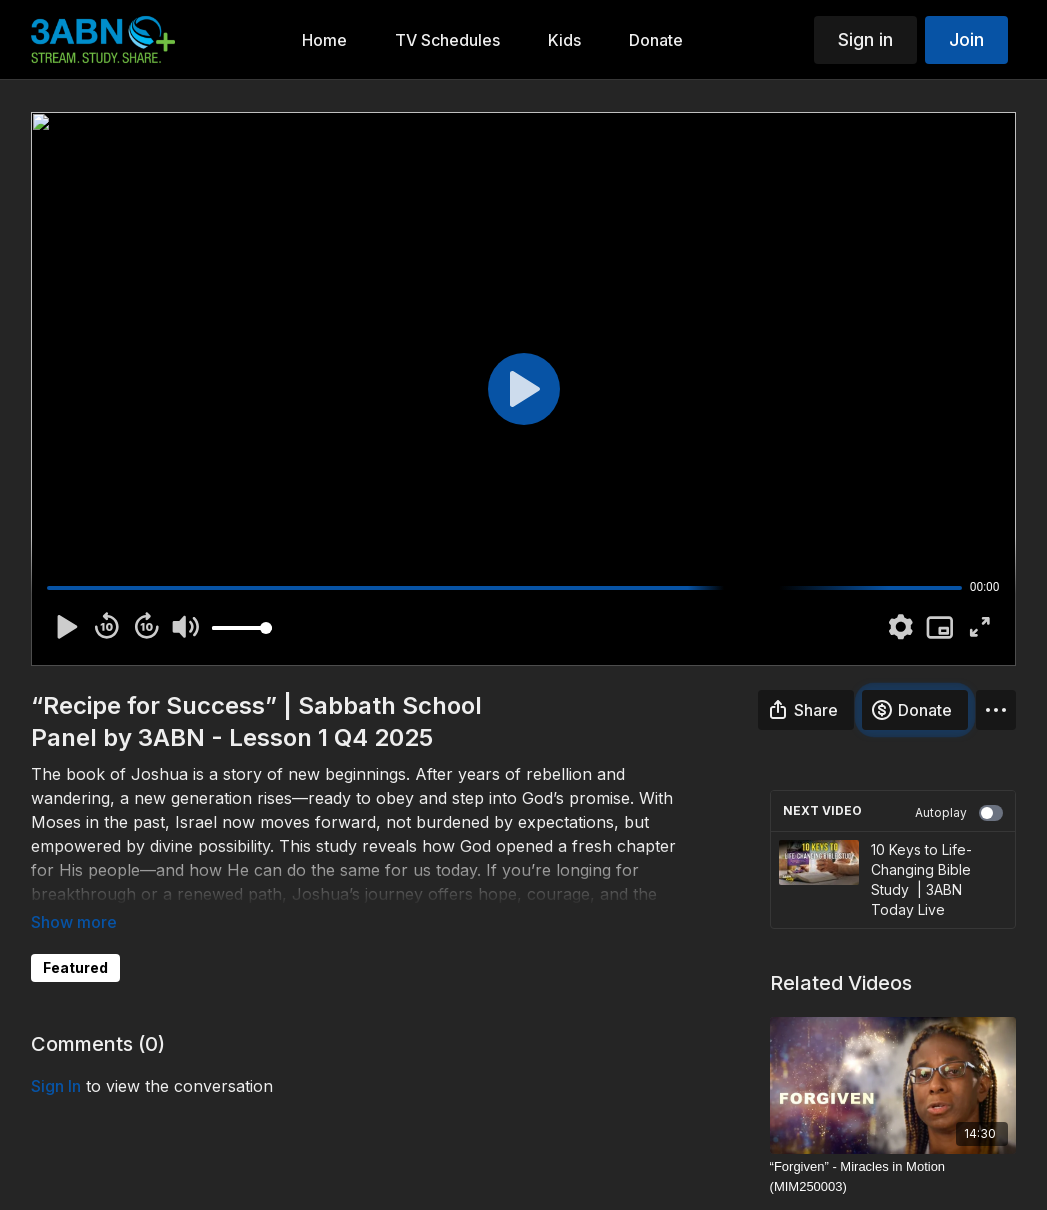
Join (966, 39)
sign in (56, 1086)
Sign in (865, 39)
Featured (75, 967)
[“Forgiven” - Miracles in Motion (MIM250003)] (893, 1176)
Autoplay (959, 813)
